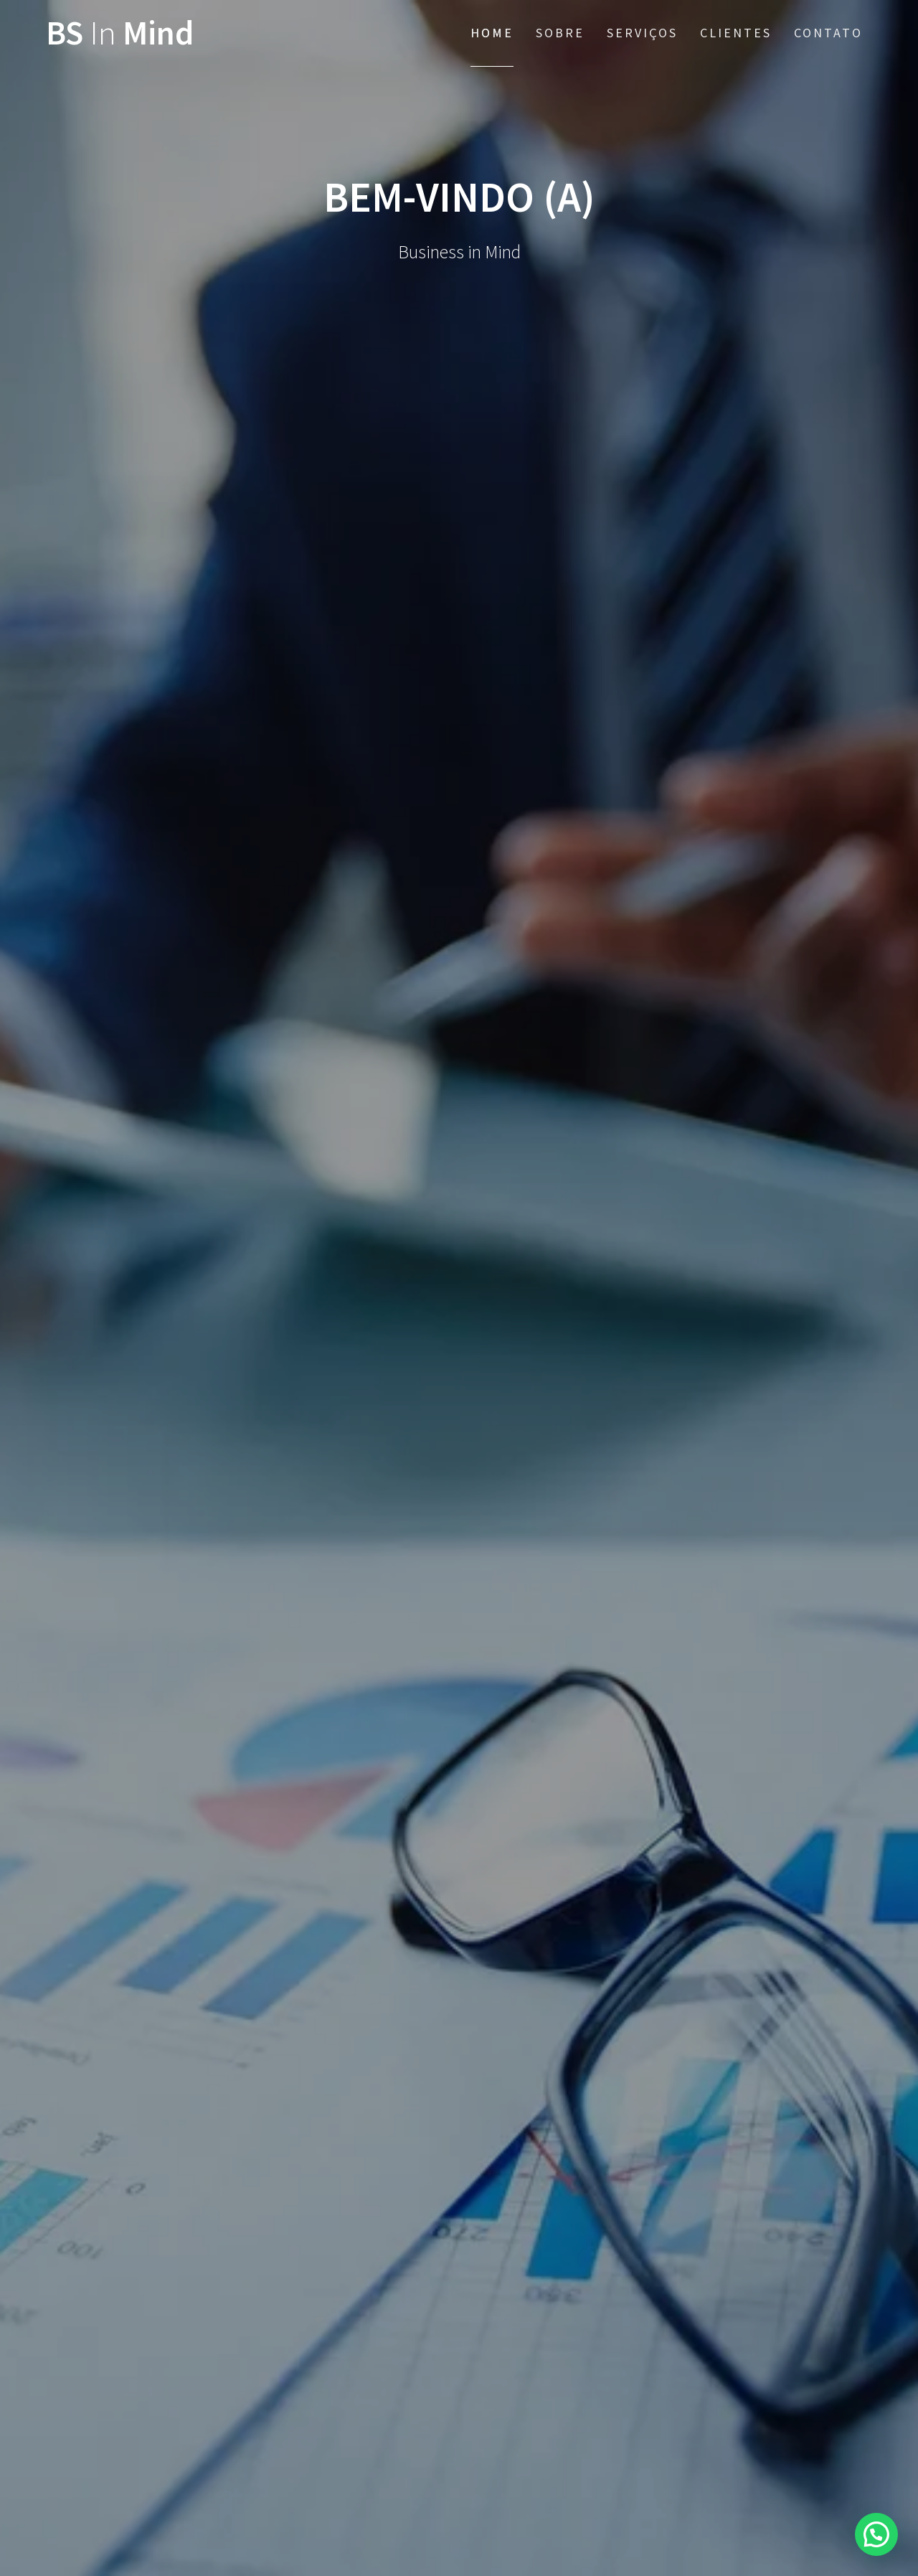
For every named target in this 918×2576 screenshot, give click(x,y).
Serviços (642, 32)
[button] (876, 2534)
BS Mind (120, 33)
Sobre (560, 32)
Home (492, 32)
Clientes (736, 32)
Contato (828, 32)
